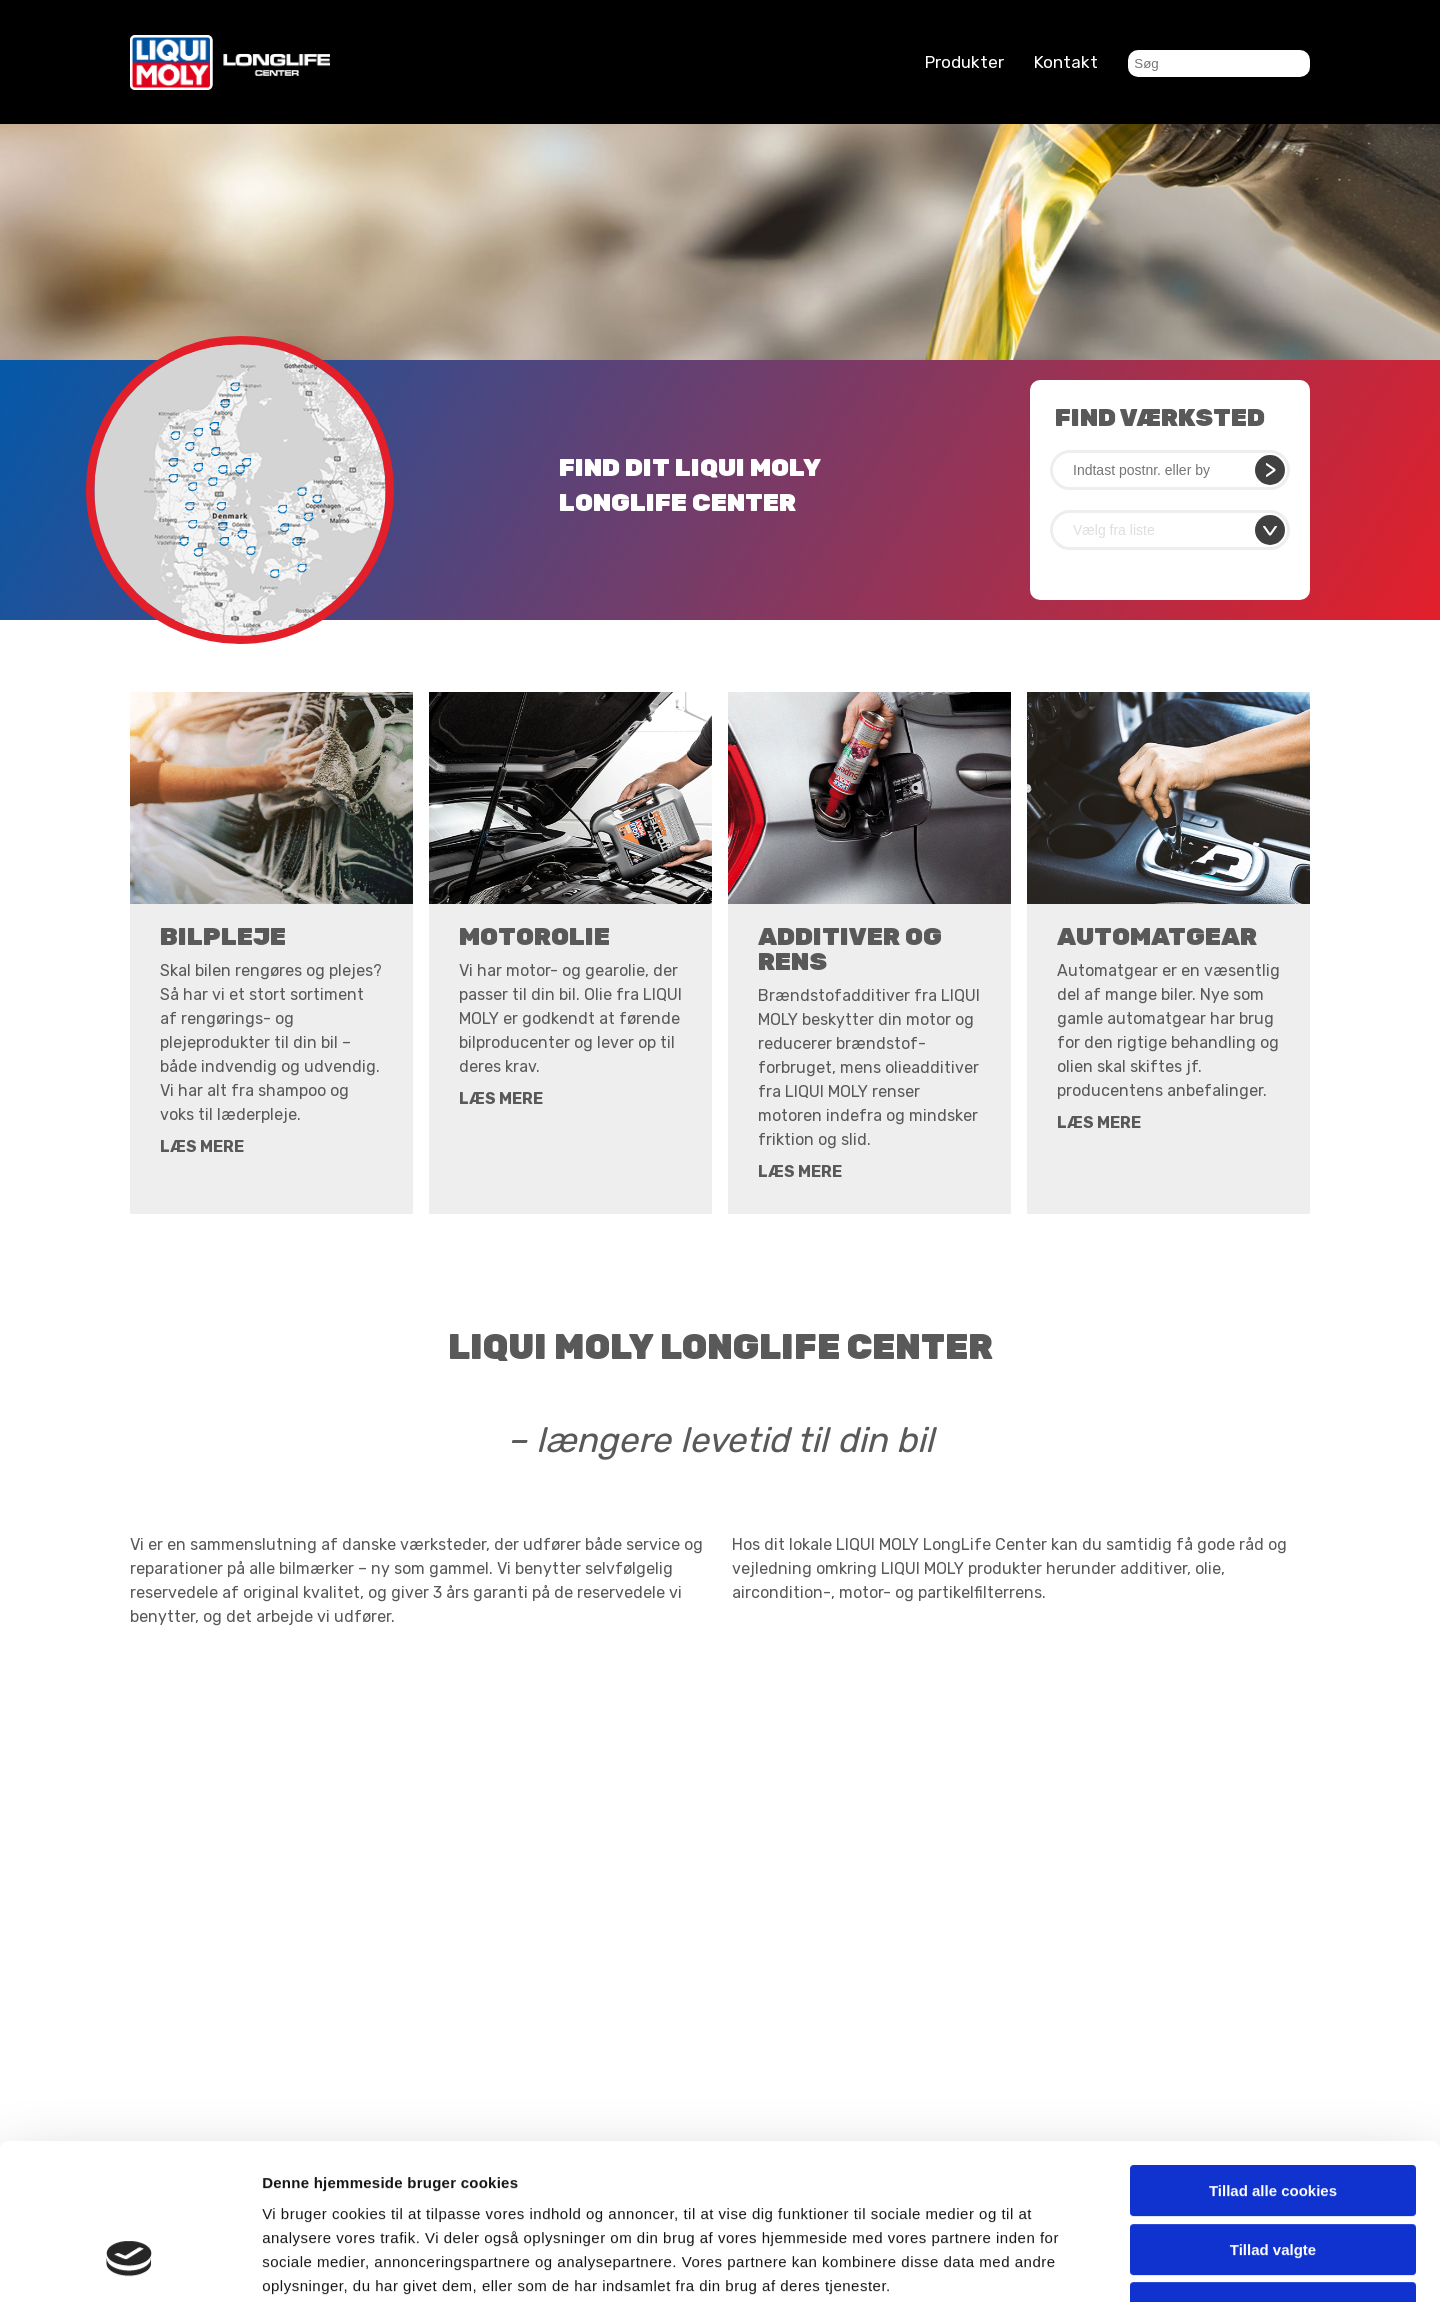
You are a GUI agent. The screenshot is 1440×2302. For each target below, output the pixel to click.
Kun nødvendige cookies (1273, 2174)
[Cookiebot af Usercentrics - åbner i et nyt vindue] (129, 2263)
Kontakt (1066, 62)
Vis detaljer (1039, 2262)
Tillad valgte (1273, 2116)
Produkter (964, 62)
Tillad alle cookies (1273, 2057)
